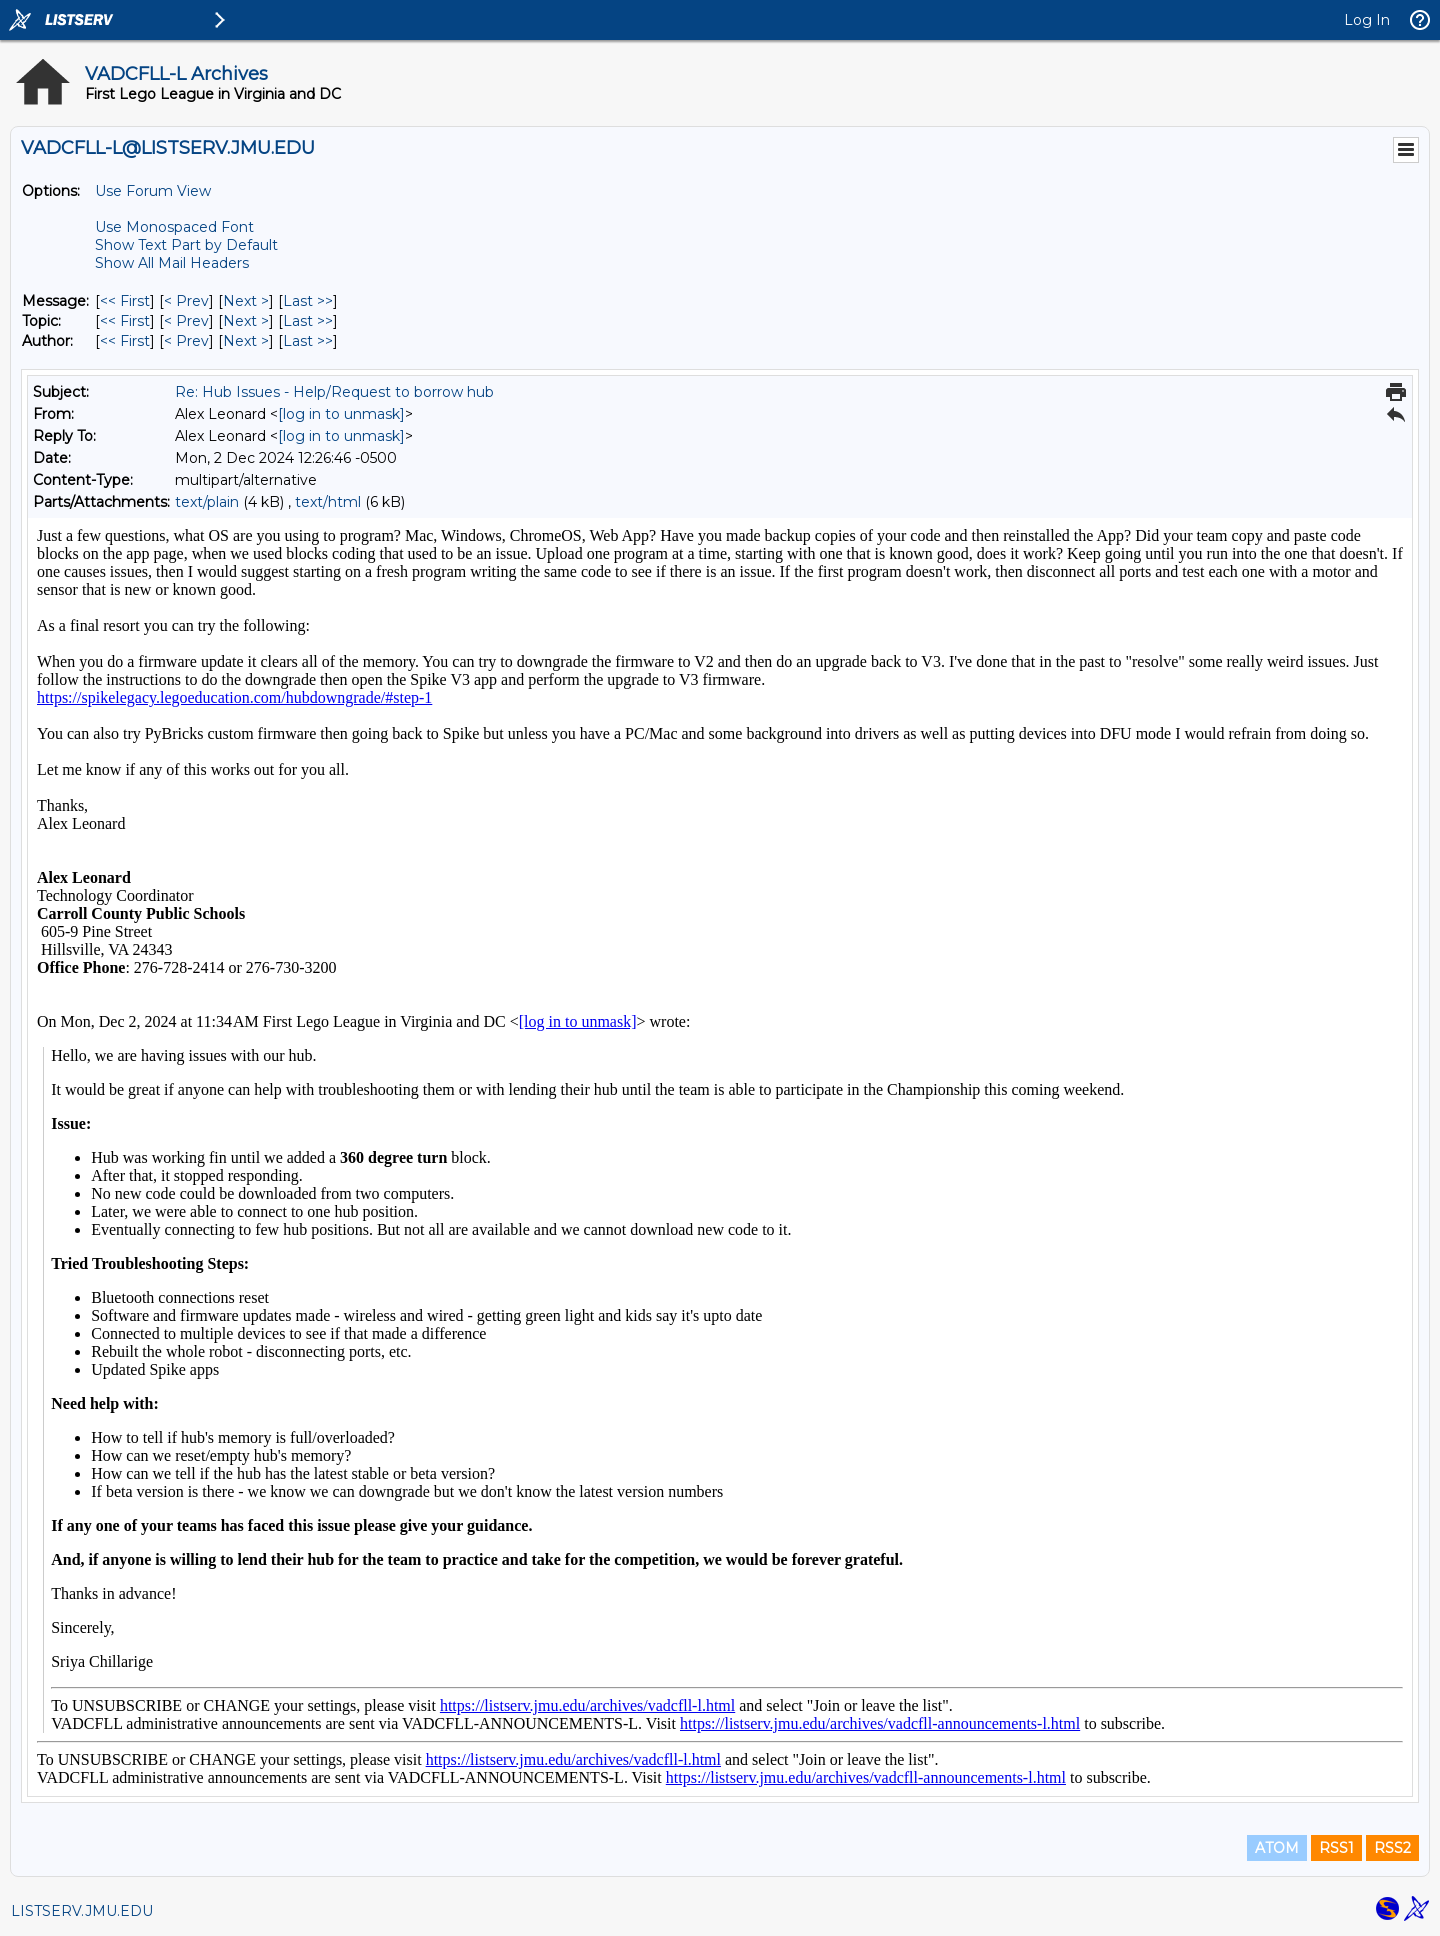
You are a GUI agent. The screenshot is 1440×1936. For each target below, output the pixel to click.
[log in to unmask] (341, 414)
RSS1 (1336, 1848)
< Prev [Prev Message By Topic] (186, 321)
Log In (1367, 20)
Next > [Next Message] (246, 301)
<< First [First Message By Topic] (125, 321)
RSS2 (1392, 1848)
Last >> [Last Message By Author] (308, 341)
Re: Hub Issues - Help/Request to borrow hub (334, 392)
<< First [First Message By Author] (125, 341)
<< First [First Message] (125, 301)
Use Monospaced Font (174, 227)
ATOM (1277, 1848)
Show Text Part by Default (186, 245)
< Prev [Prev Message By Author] (186, 341)
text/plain (207, 502)
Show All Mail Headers (172, 263)
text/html (328, 502)
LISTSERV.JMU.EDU (82, 1911)
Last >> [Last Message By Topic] (308, 321)
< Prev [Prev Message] (186, 301)
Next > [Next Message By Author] (246, 341)
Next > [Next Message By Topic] (246, 321)
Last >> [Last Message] (308, 301)
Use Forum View (153, 191)
